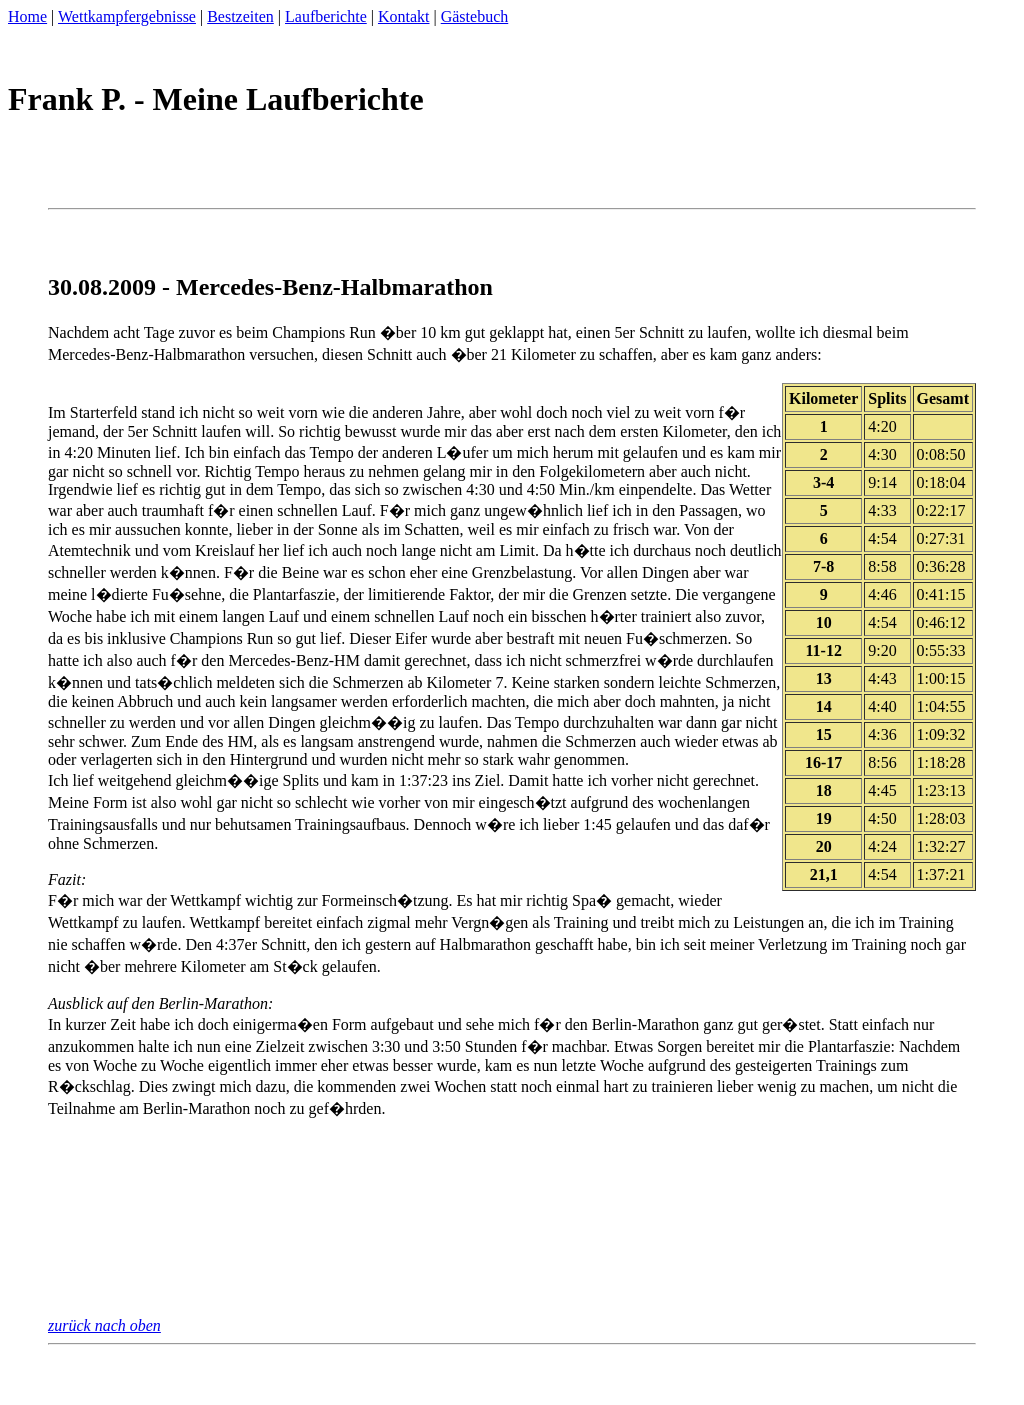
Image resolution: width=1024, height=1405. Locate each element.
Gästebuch (475, 16)
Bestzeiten (240, 16)
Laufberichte (326, 16)
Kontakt (404, 16)
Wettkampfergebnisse (127, 16)
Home (27, 16)
